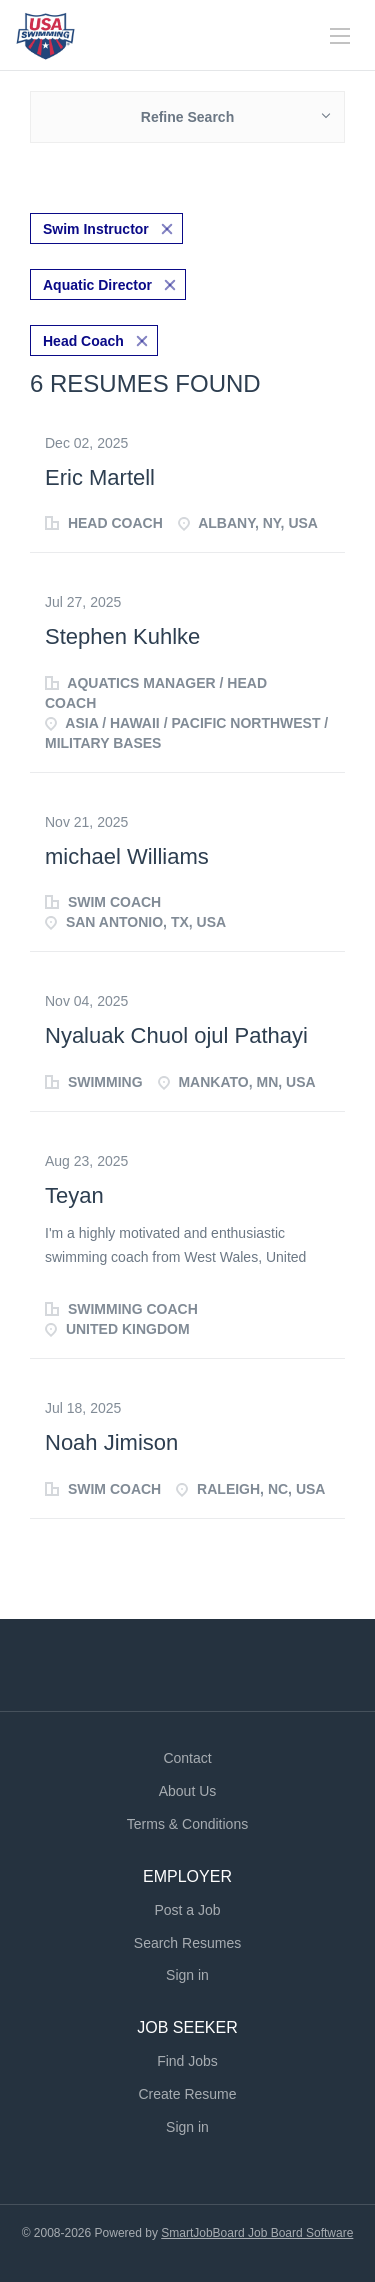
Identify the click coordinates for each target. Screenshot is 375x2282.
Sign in (187, 1975)
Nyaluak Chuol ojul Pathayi (176, 1035)
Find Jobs (187, 2061)
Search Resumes (187, 1943)
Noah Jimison (111, 1442)
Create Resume (187, 2094)
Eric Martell (100, 477)
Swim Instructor (96, 229)
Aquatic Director (97, 285)
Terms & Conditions (187, 1824)
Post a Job (187, 1910)
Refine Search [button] (187, 117)
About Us (188, 1791)
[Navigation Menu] (340, 36)
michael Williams (127, 856)
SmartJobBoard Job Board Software (257, 2233)
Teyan (74, 1195)
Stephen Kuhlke (122, 636)
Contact (187, 1758)
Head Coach (83, 341)
